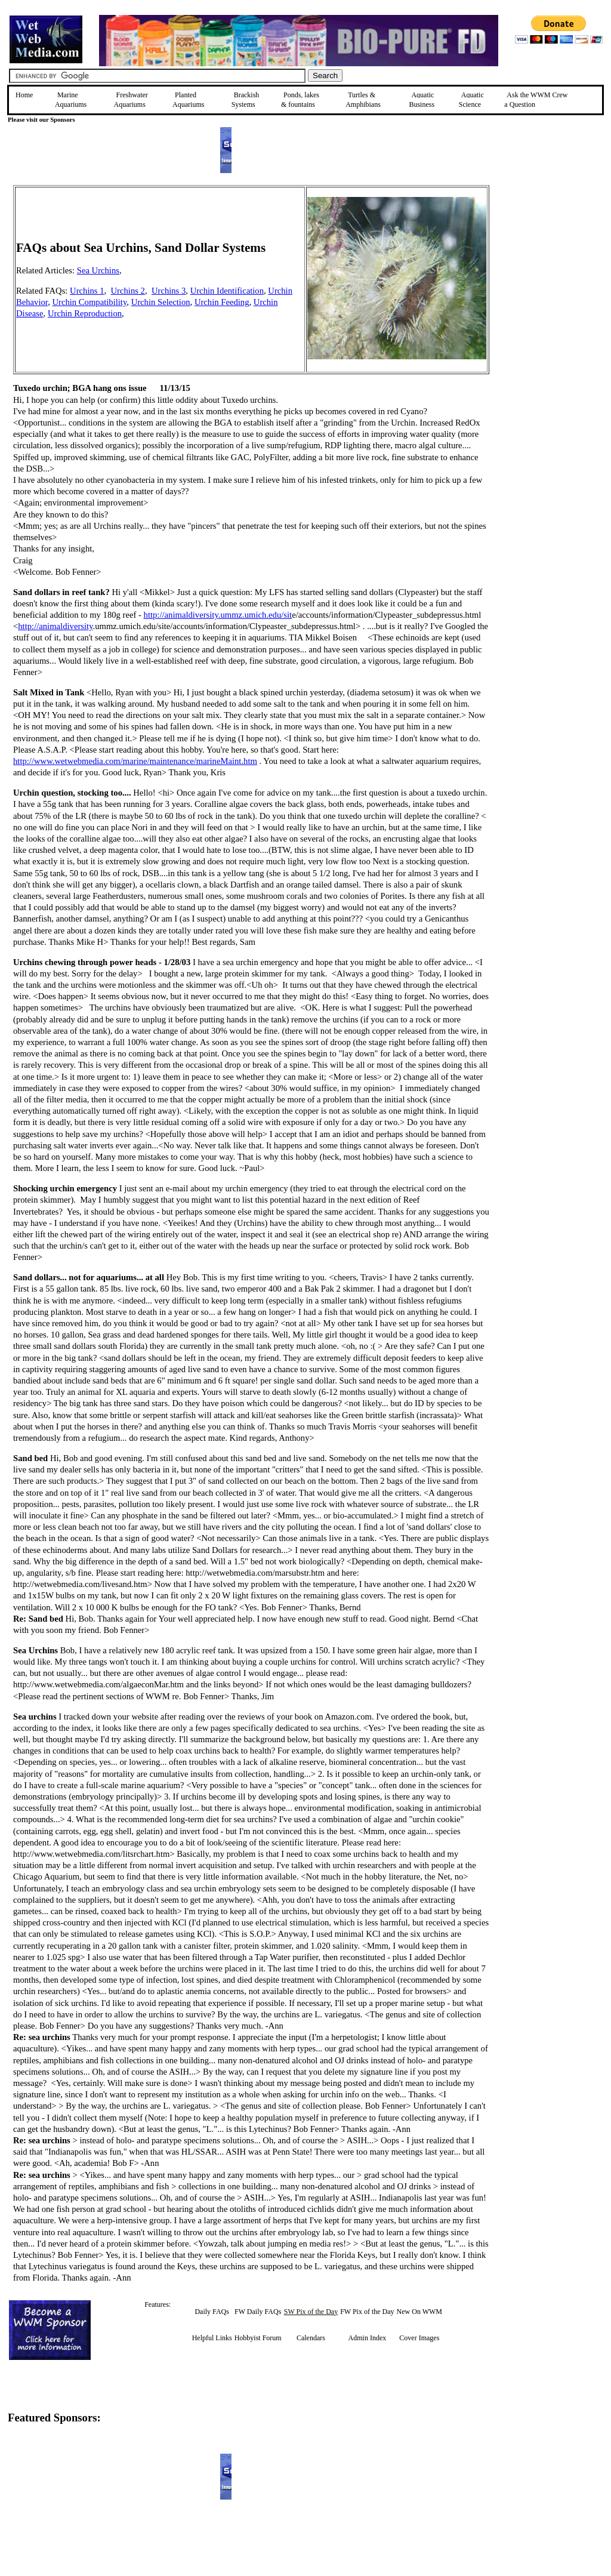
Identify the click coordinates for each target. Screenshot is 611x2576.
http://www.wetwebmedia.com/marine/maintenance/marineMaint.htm (135, 761)
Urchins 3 (169, 290)
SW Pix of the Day (311, 2311)
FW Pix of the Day (367, 2311)
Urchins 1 (87, 290)
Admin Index (367, 2338)
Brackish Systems (246, 100)
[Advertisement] (549, 269)
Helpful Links (212, 2338)
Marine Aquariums (71, 100)
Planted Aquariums (188, 100)
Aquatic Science (471, 100)
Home (24, 95)
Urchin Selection (160, 302)
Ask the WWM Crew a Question (535, 100)
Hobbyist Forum (258, 2338)
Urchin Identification (227, 290)
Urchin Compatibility (89, 302)
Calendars (311, 2338)
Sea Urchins (98, 270)
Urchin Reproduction (85, 313)
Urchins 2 (128, 290)
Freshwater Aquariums (131, 100)
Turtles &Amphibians (363, 100)
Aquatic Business (421, 100)
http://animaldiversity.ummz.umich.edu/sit (218, 615)
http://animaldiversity (55, 626)
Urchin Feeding (222, 302)
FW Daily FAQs (257, 2311)
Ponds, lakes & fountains (300, 100)
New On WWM (419, 2311)
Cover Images (419, 2338)
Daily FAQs (212, 2311)
